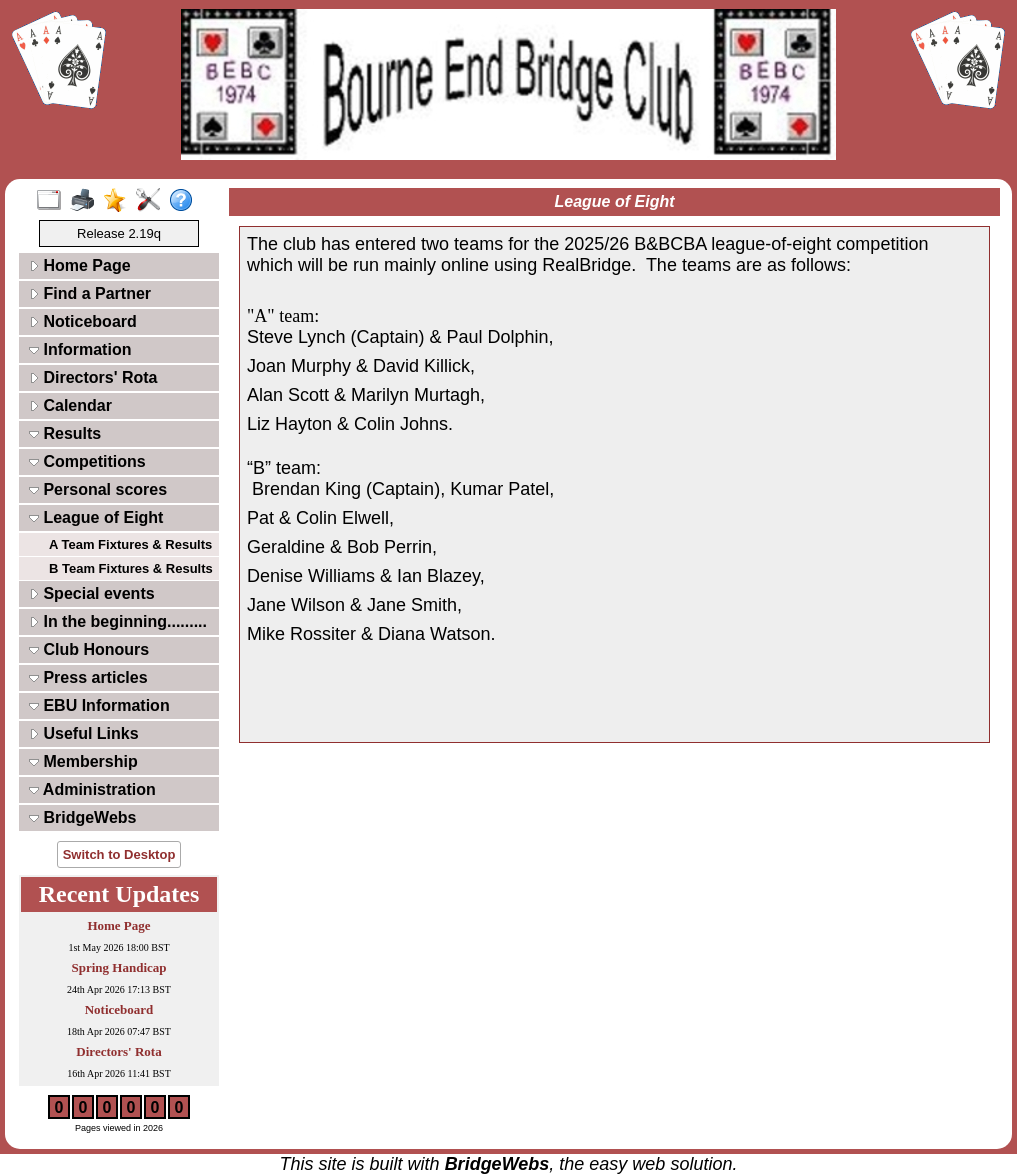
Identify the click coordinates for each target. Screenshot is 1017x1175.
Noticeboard (83, 321)
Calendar (70, 405)
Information (80, 349)
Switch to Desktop (119, 854)
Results (65, 433)
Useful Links (84, 733)
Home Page (80, 265)
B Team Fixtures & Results (131, 568)
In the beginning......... (118, 621)
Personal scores (98, 489)
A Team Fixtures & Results (130, 544)
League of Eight (96, 517)
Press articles (88, 677)
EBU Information (99, 705)
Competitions (87, 461)
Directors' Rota (93, 377)
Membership (83, 761)
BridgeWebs (83, 817)
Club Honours (89, 649)
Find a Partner (90, 293)
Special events (92, 593)
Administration (92, 789)
